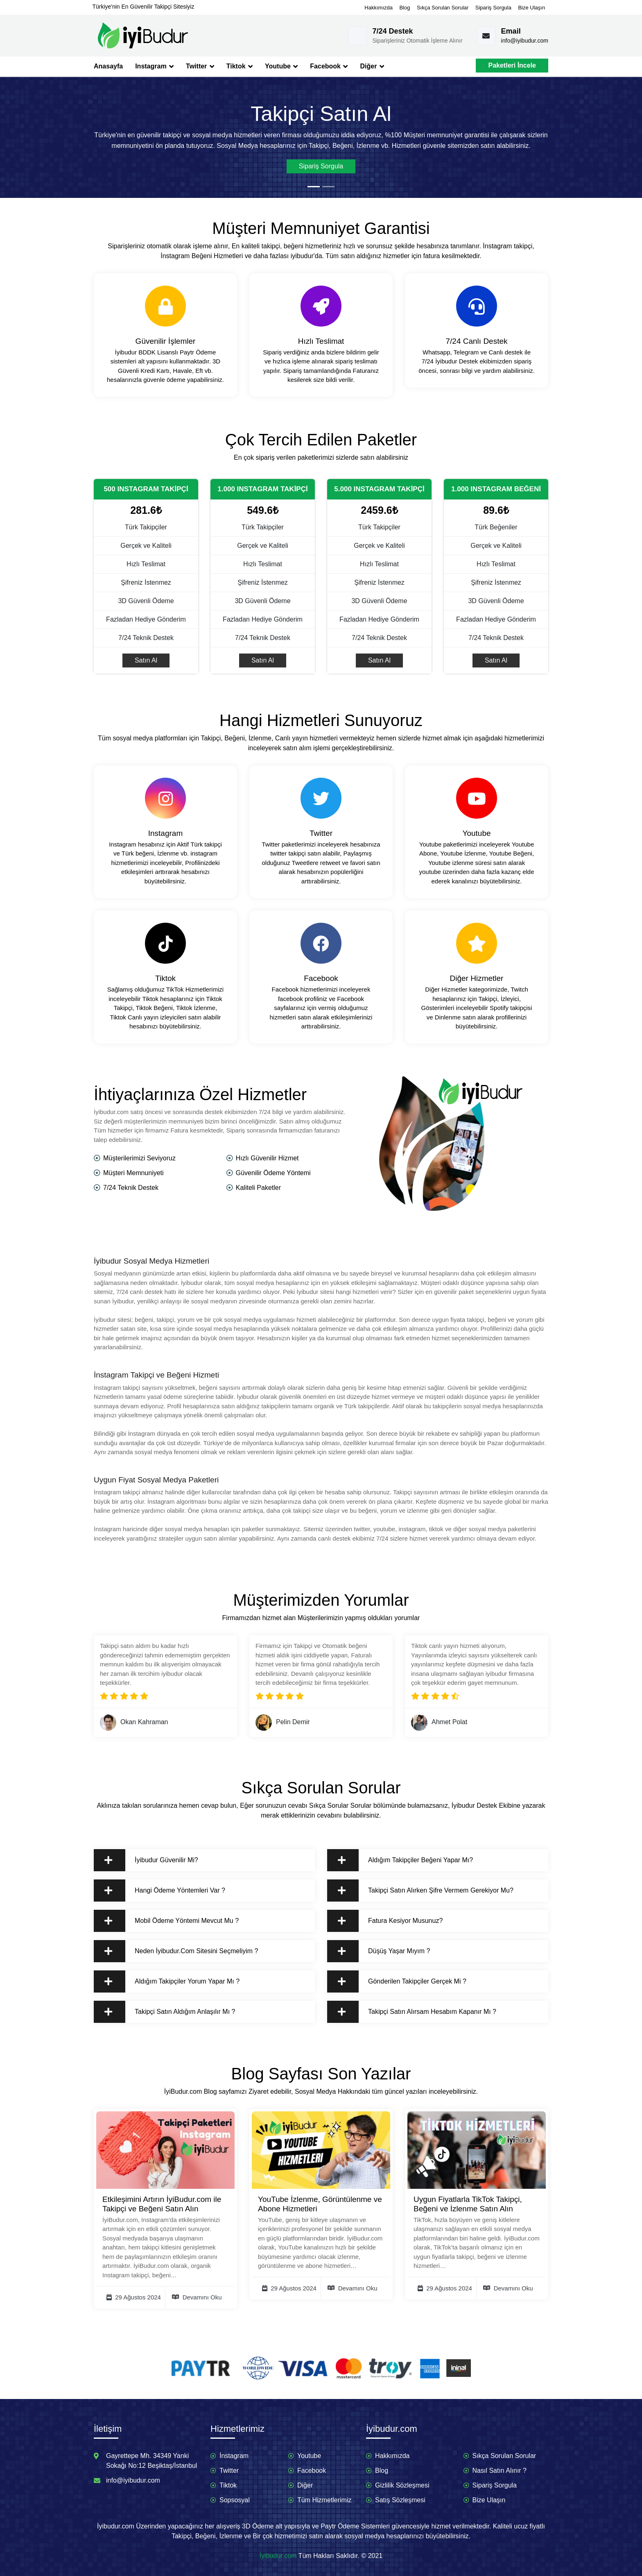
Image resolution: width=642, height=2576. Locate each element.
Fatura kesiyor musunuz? (390, 1920)
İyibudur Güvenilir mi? (151, 1860)
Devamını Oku (197, 2297)
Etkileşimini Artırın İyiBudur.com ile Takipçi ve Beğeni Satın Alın (161, 2204)
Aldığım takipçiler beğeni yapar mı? (405, 1860)
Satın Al (146, 660)
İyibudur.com (278, 2555)
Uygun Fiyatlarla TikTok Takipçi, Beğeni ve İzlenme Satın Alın (468, 2204)
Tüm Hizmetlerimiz (324, 2500)
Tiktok (239, 66)
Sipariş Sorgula (493, 8)
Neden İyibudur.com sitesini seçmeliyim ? (181, 1951)
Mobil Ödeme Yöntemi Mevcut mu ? (171, 1920)
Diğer (372, 66)
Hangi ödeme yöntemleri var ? (164, 1890)
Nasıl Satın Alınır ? (499, 2470)
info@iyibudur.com (524, 40)
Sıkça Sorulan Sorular (442, 8)
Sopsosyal (234, 2500)
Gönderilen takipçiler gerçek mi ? (402, 1981)
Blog (404, 8)
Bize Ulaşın (531, 8)
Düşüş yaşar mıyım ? (384, 1951)
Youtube (281, 66)
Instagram (154, 66)
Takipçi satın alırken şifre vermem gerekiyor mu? (425, 1890)
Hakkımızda (378, 8)
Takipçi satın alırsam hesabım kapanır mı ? (417, 2011)
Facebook (329, 66)
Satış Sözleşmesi (400, 2500)
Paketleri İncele (512, 65)
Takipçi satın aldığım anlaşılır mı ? (169, 2011)
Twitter (200, 66)
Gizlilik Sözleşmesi (402, 2485)
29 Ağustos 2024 (133, 2297)
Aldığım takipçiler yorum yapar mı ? (172, 1981)
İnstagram (234, 2455)
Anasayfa (108, 66)
